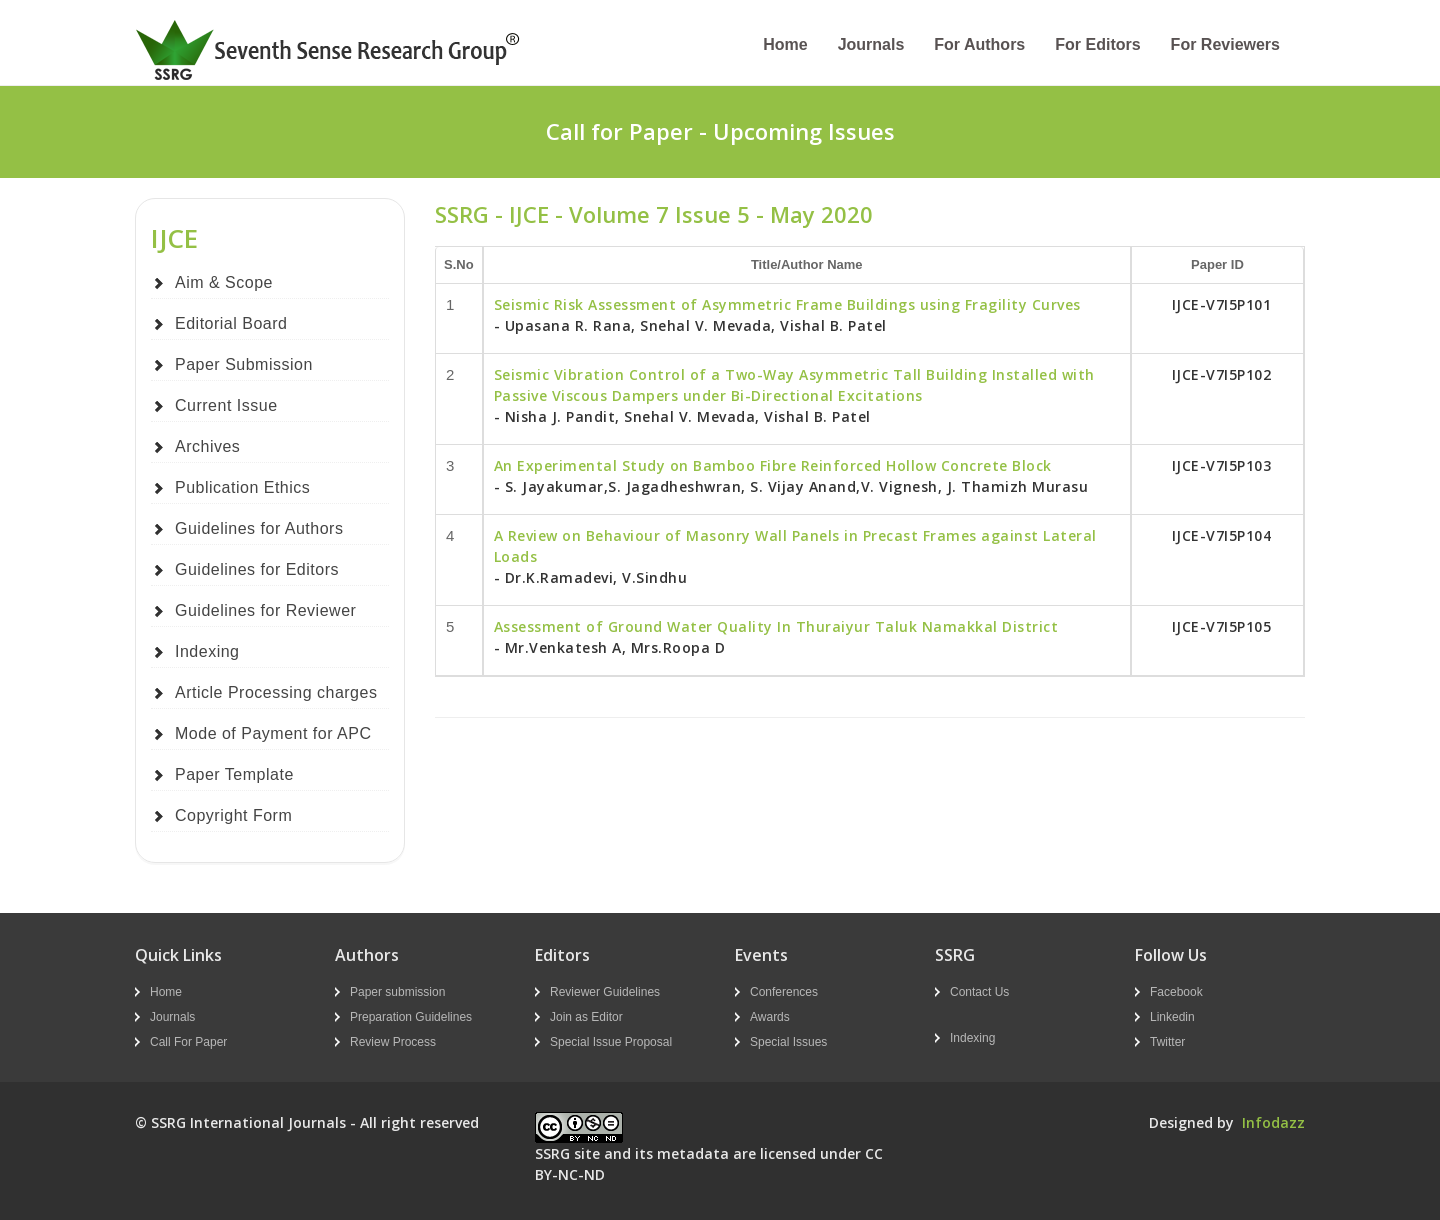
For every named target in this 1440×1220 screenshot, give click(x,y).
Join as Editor (586, 1017)
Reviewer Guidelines (605, 992)
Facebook (1176, 992)
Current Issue (226, 405)
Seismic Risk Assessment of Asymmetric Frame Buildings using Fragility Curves (787, 304)
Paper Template (234, 774)
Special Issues (788, 1042)
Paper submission (397, 992)
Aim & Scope (224, 282)
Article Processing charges (276, 692)
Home (785, 44)
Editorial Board (231, 323)
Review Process (393, 1042)
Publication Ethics (242, 487)
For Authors (979, 44)
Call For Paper (188, 1042)
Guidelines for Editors (257, 569)
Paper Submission (244, 364)
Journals (871, 44)
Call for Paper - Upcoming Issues (720, 131)
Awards (770, 1017)
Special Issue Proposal (611, 1042)
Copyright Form (233, 815)
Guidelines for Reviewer (265, 610)
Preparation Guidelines (411, 1017)
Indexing (207, 651)
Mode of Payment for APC (273, 733)
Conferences (784, 992)
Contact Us (979, 992)
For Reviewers (1225, 44)
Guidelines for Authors (259, 528)
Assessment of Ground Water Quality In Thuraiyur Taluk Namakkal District (776, 626)
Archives (207, 446)
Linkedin (1172, 1017)
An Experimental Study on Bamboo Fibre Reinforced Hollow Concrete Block (773, 465)
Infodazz (1273, 1122)
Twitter (1167, 1042)
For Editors (1097, 44)
